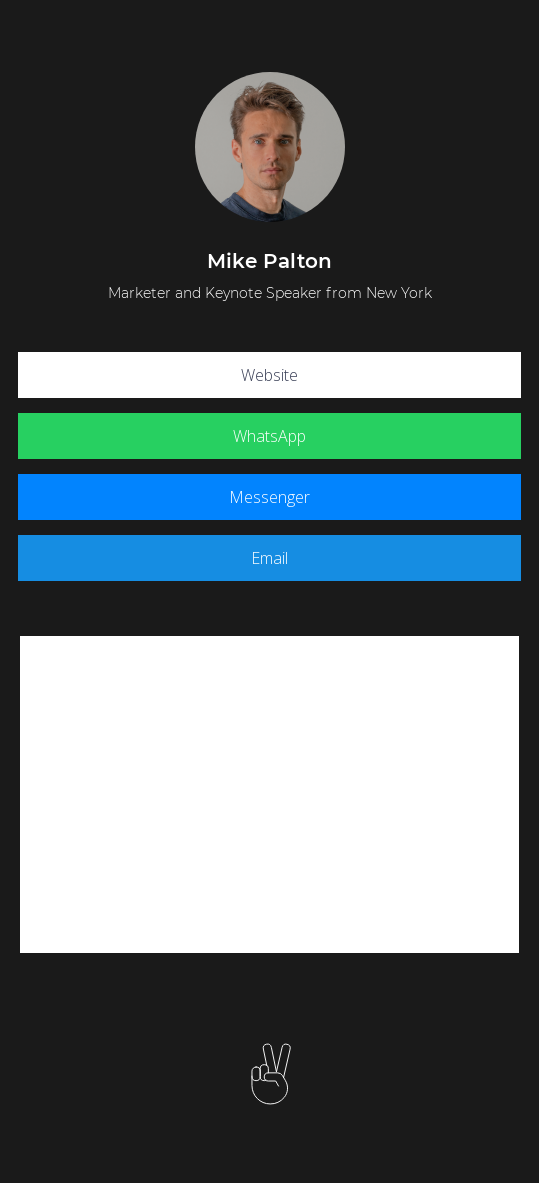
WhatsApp (269, 436)
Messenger (269, 497)
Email (269, 558)
